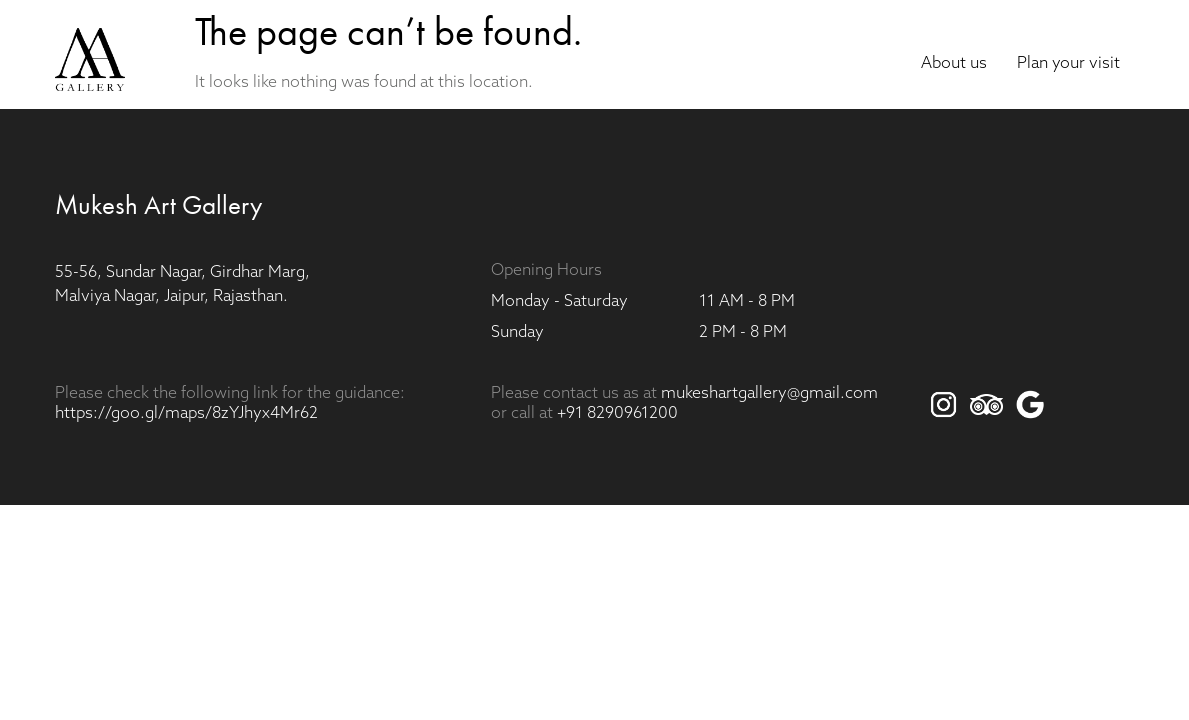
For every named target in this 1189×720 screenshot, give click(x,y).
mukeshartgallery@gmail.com (769, 394)
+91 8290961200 (617, 414)
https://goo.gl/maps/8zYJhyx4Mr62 (186, 414)
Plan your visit (1068, 64)
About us (954, 64)
